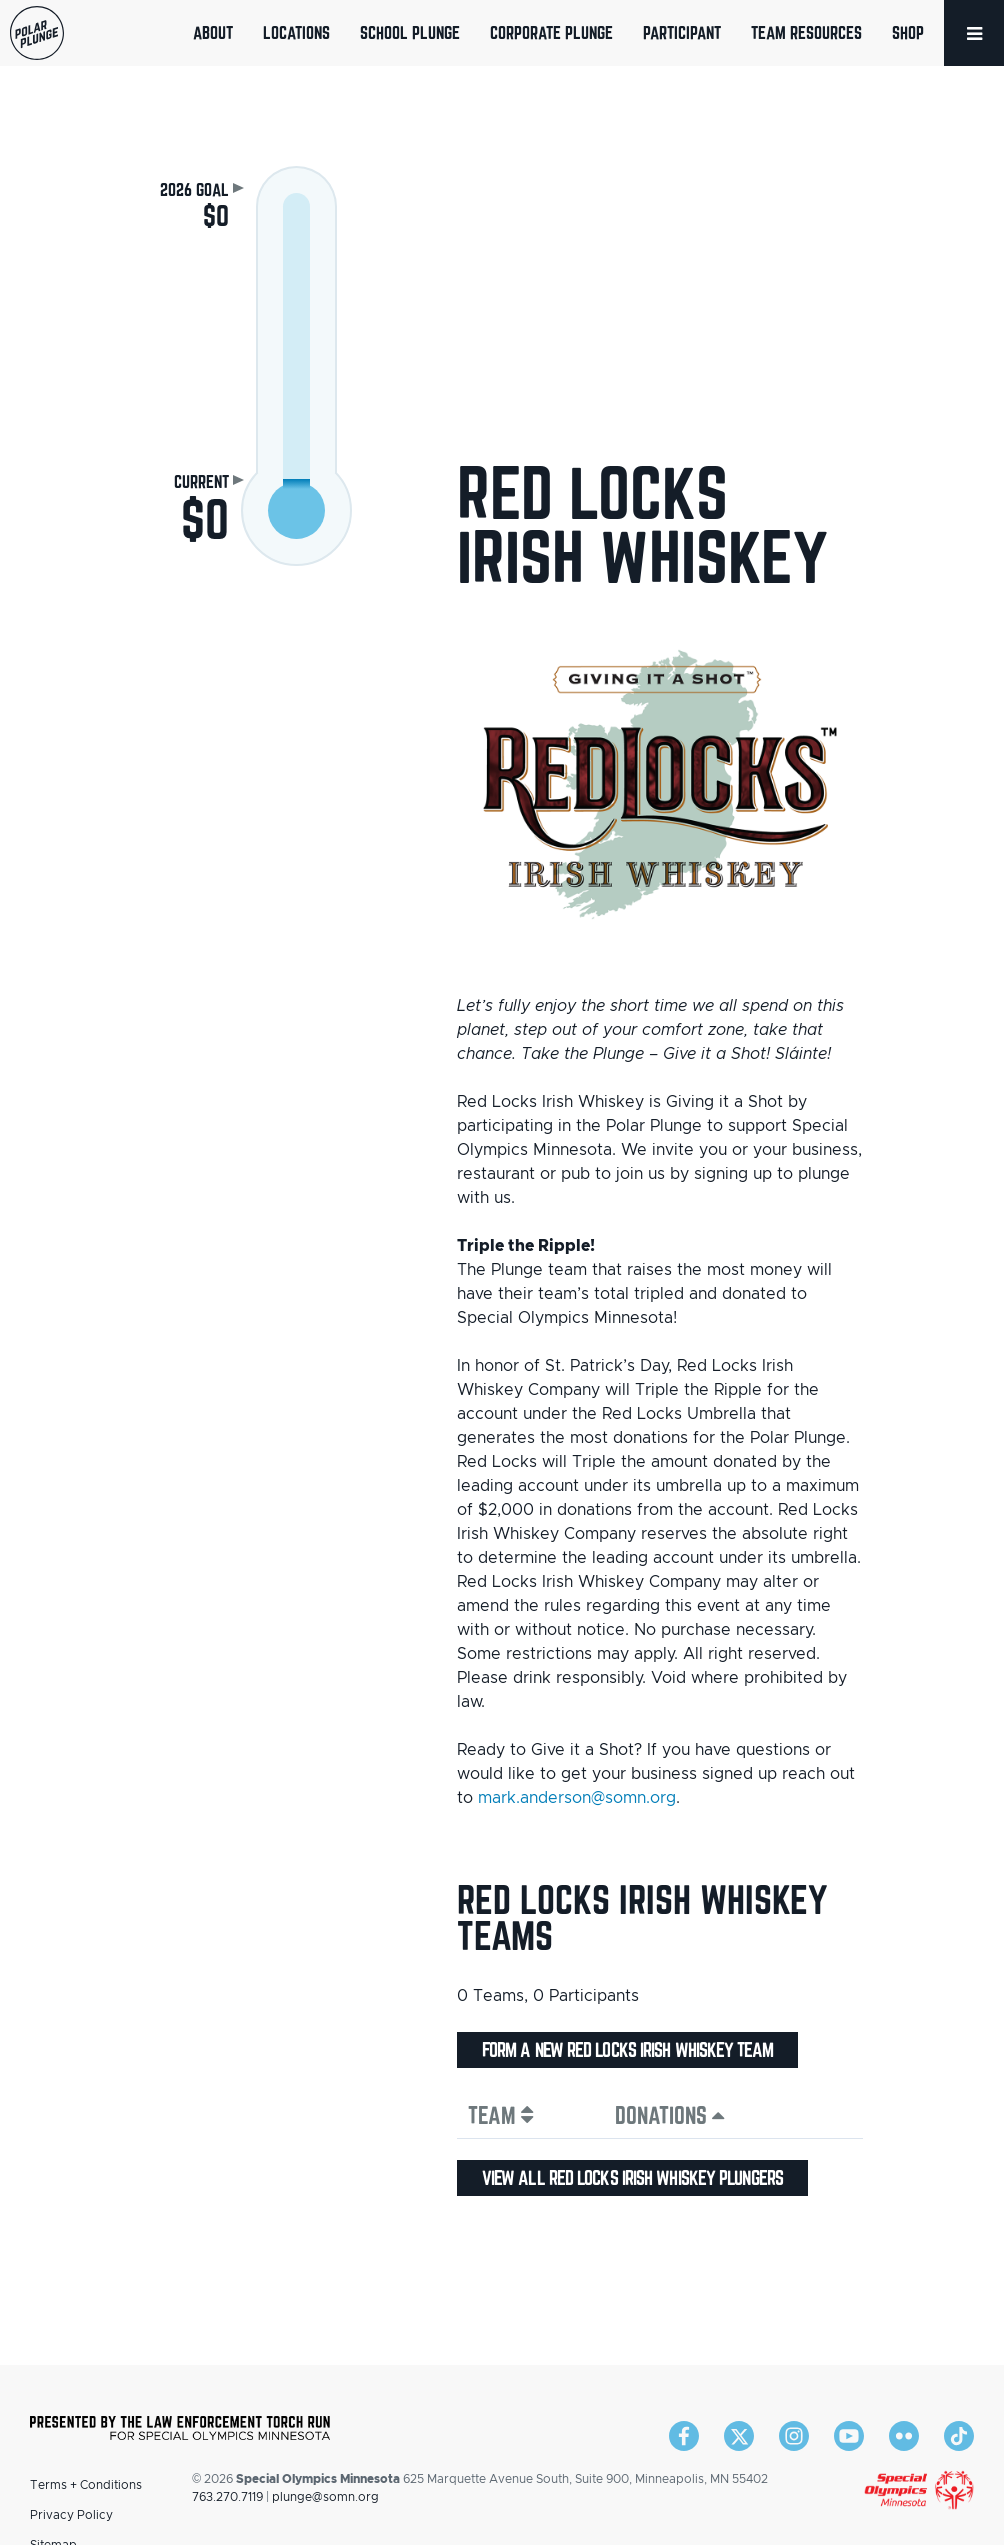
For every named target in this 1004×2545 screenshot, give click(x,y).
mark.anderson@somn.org (577, 1798)
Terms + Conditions (86, 2485)
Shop (908, 32)
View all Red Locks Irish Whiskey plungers (632, 2178)
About (213, 32)
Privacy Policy (71, 2515)
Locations (296, 32)
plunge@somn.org (325, 2497)
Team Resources (806, 32)
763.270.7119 (227, 2497)
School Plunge (410, 32)
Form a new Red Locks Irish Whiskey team (627, 2050)
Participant (682, 32)
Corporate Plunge (551, 32)
